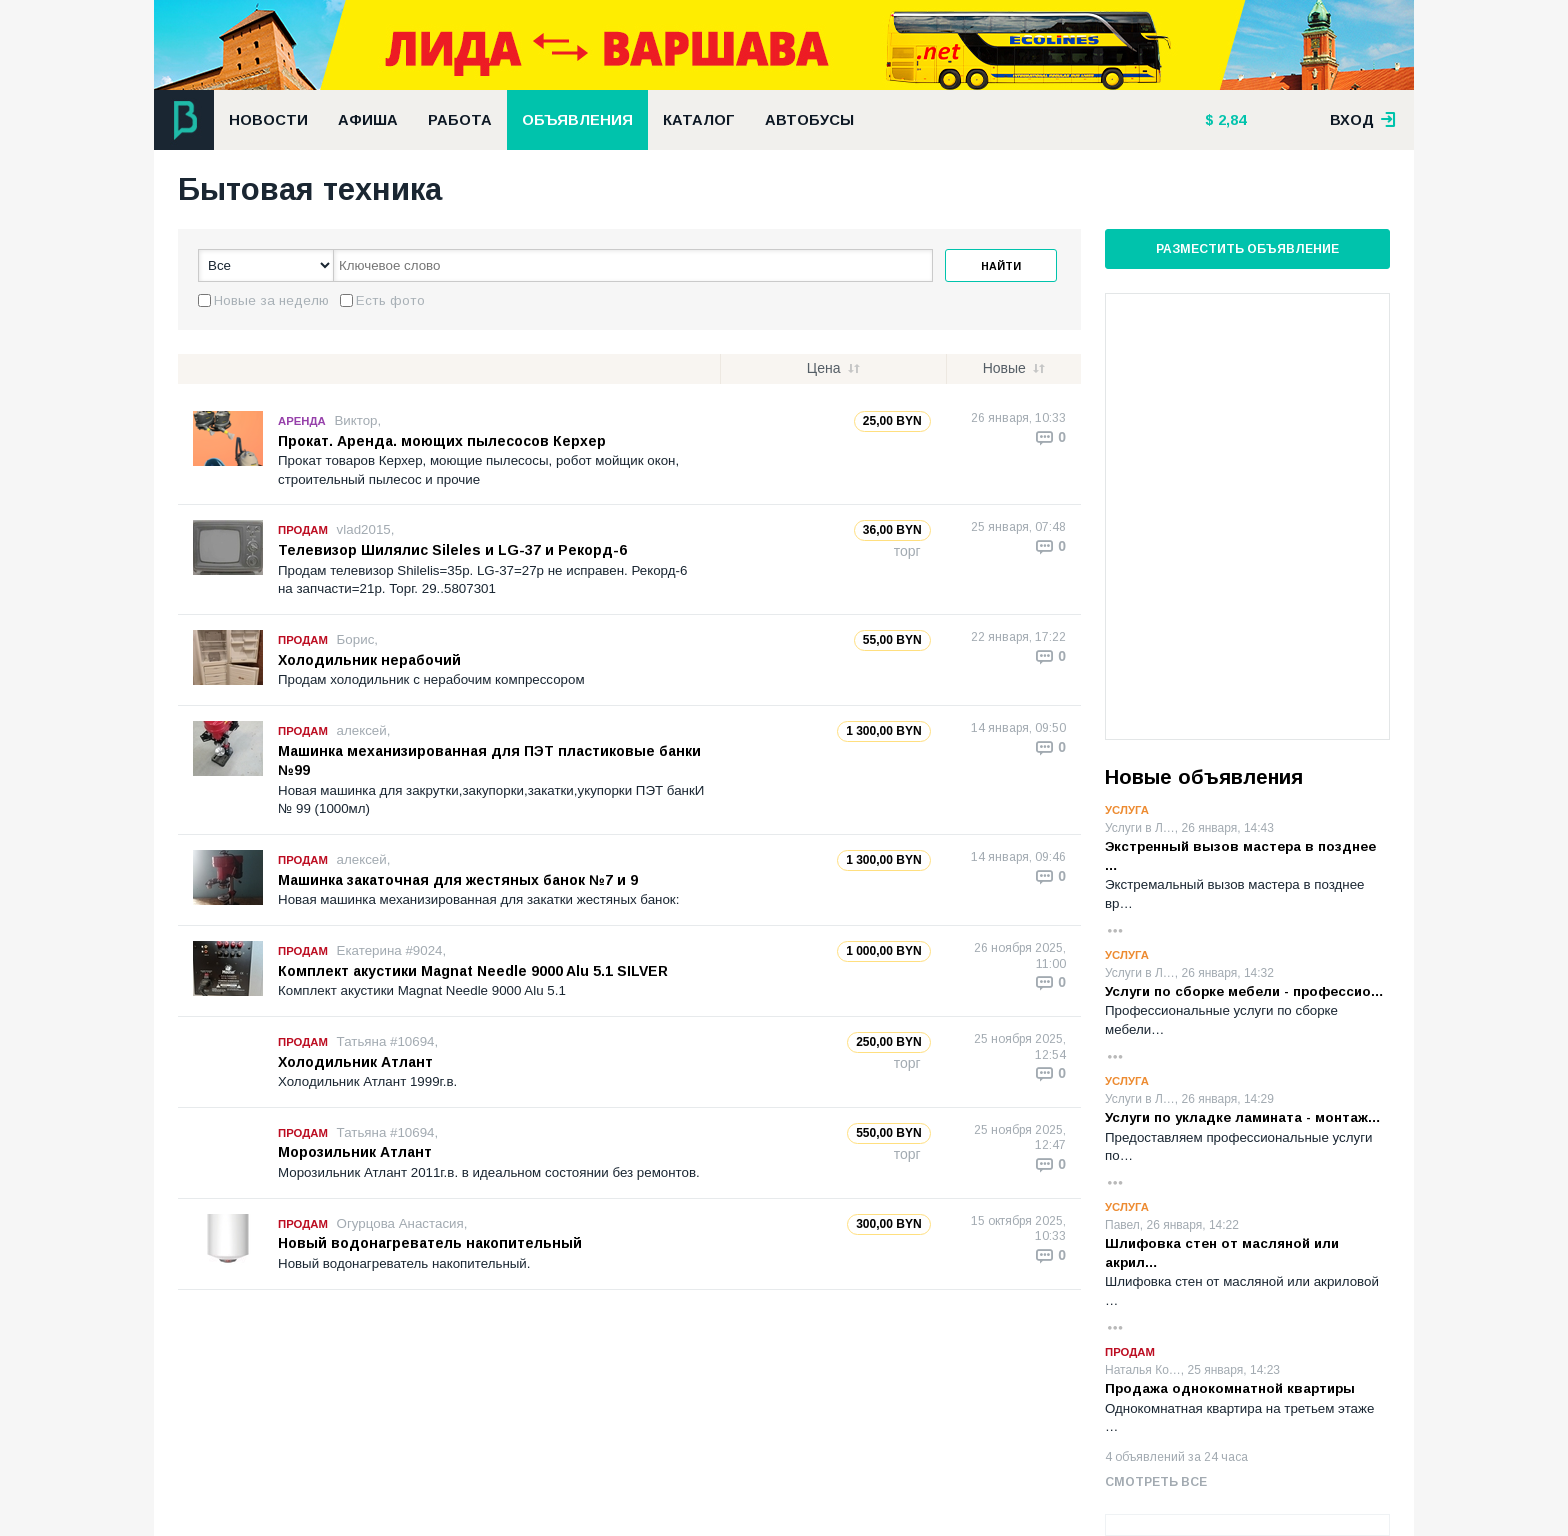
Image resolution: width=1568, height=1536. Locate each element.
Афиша (368, 120)
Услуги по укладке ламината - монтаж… (1243, 1117)
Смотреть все (1156, 1482)
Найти (1001, 266)
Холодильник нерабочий (369, 660)
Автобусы (809, 120)
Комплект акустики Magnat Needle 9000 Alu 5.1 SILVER (473, 971)
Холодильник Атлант (355, 1062)
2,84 (1230, 120)
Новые (1004, 368)
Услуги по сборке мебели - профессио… (1244, 991)
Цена (824, 368)
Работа (460, 120)
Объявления (577, 120)
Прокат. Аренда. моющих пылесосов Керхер (442, 441)
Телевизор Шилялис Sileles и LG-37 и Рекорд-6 (452, 550)
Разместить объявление (1247, 249)
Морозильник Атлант (355, 1152)
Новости (268, 120)
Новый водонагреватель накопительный (430, 1243)
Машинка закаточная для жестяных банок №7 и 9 (458, 880)
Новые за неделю (271, 300)
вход (1363, 120)
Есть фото (390, 300)
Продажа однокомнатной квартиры (1230, 1388)
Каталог (699, 120)
